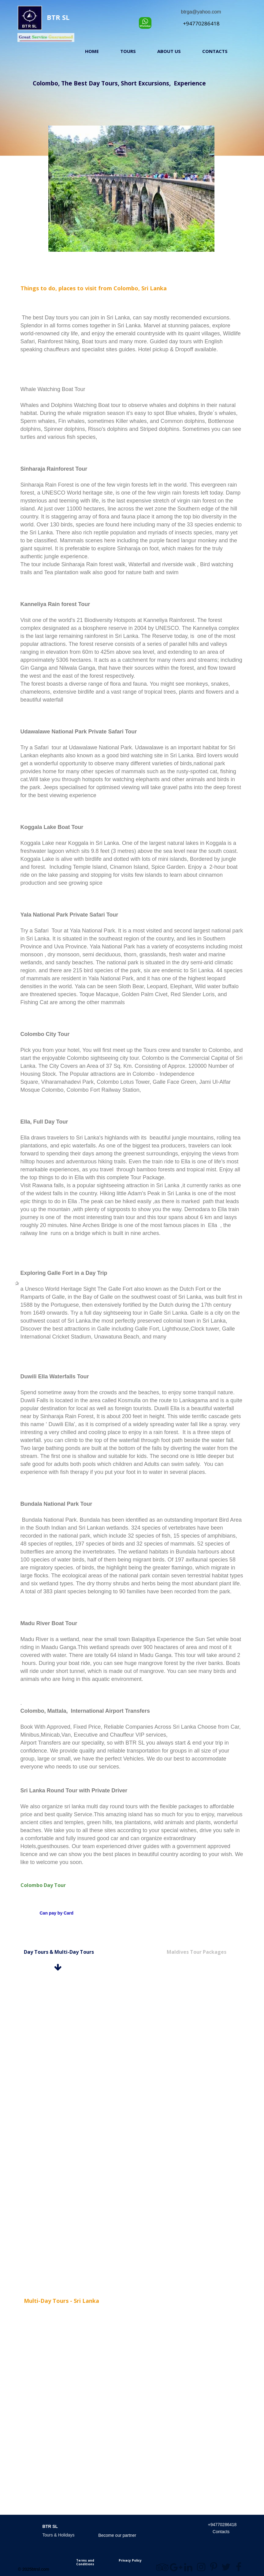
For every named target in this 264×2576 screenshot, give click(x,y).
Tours (128, 51)
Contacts (215, 51)
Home (92, 51)
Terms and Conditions (85, 2562)
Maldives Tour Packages (196, 1952)
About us (169, 51)
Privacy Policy (130, 2560)
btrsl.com (40, 2569)
